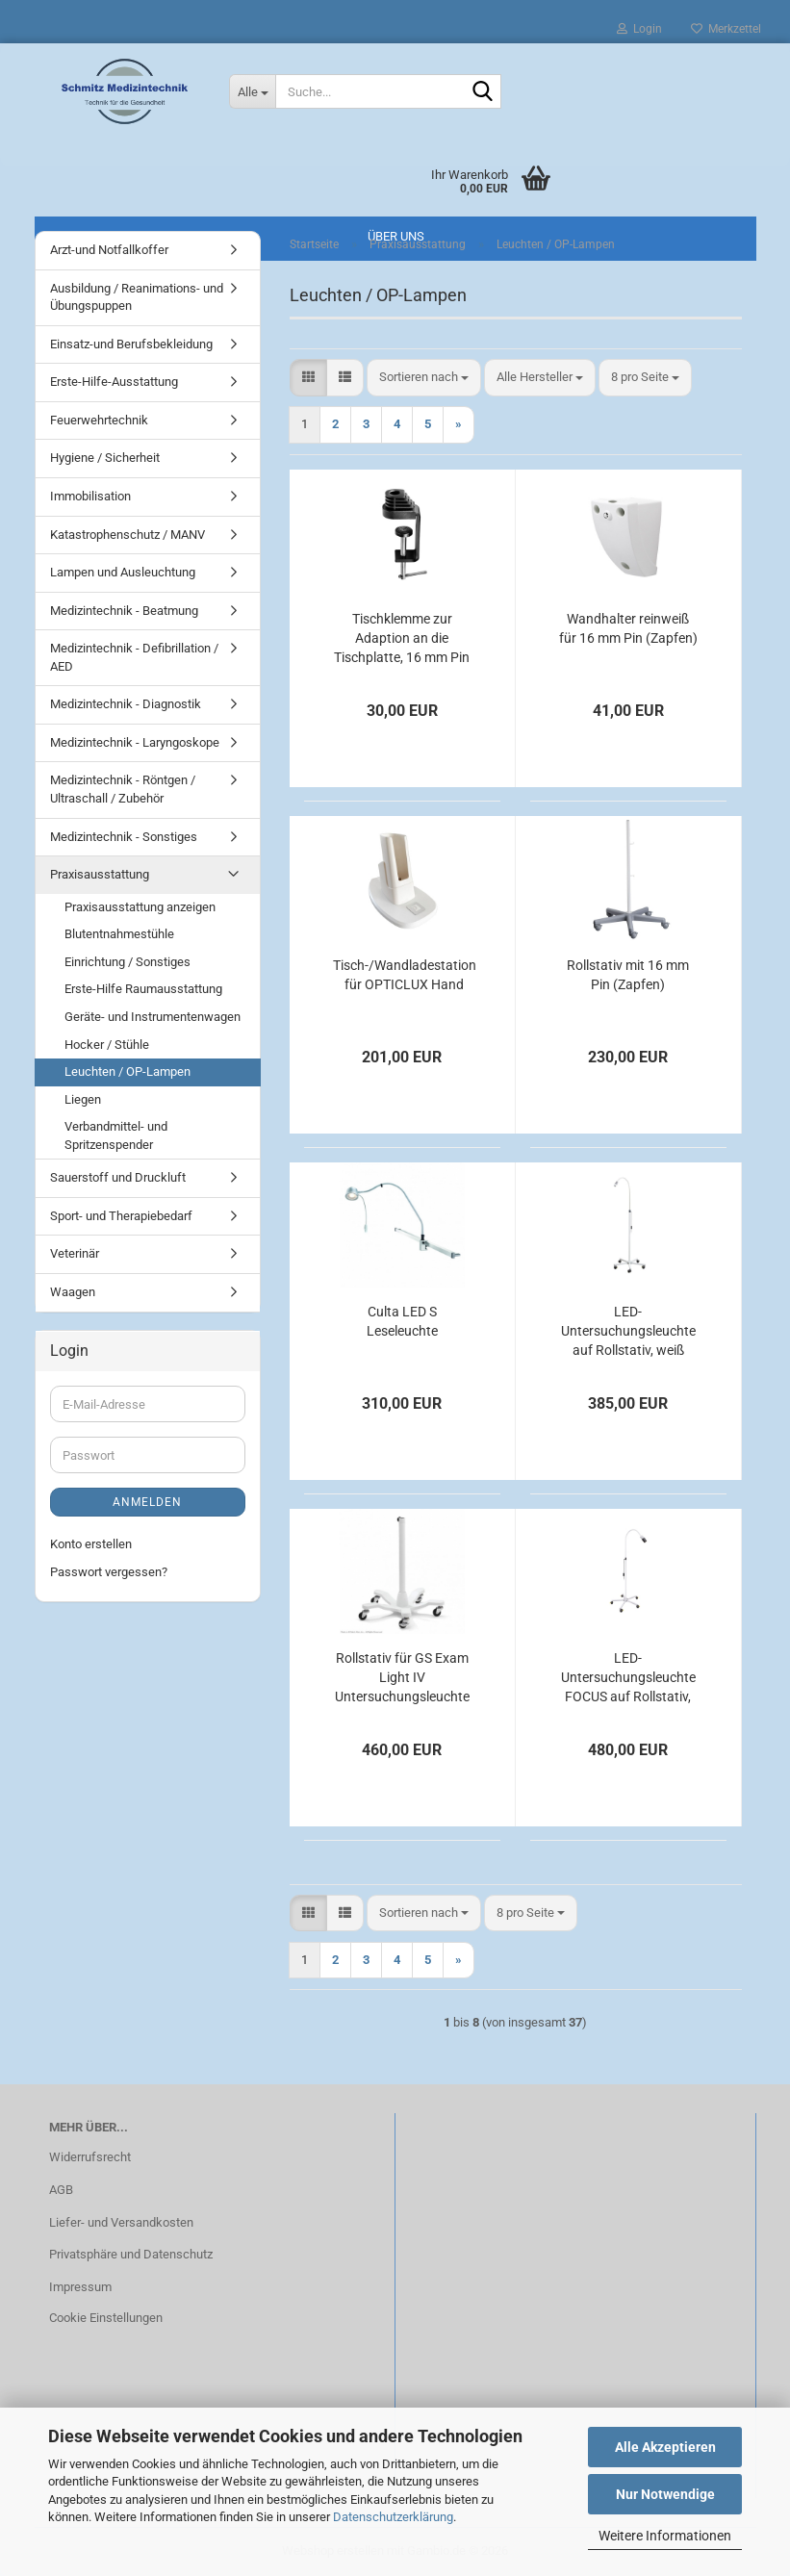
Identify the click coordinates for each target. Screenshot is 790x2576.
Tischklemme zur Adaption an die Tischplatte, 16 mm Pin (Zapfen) (402, 639)
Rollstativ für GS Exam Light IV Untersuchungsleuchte (402, 1677)
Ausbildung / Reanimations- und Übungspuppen (136, 297)
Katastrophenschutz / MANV (127, 534)
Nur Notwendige (665, 2494)
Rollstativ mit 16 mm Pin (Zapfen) (628, 974)
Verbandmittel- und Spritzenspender (115, 1135)
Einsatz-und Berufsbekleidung (131, 344)
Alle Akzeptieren (665, 2447)
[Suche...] (252, 91)
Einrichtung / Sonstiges (127, 962)
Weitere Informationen (665, 2535)
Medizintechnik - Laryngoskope (134, 742)
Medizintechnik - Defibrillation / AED (134, 657)
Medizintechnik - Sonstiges (123, 836)
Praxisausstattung (99, 874)
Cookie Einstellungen (106, 2317)
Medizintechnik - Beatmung (124, 610)
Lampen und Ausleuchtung (122, 572)
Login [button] (639, 29)
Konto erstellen (91, 1544)
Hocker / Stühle (106, 1044)
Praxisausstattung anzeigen (140, 907)
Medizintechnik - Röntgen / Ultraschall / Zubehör (122, 789)
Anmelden (147, 1502)
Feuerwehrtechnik (99, 420)
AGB (61, 2189)
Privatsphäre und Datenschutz (131, 2254)
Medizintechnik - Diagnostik (125, 704)
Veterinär (74, 1253)
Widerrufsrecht (90, 2157)
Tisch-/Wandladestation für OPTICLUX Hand (404, 974)
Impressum (80, 2287)
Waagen (72, 1292)
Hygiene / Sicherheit (105, 457)
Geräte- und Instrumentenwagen (152, 1016)
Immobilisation (90, 496)
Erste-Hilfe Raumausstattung (143, 989)
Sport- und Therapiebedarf (121, 1216)
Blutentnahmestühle (119, 934)
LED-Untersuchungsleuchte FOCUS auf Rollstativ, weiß (628, 1678)
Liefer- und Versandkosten (121, 2222)
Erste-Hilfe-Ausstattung (114, 381)
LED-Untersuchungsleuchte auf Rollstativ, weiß (628, 1331)
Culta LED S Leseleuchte (402, 1321)
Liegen (82, 1099)
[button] (308, 377)
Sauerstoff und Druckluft (118, 1177)
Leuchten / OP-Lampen (127, 1071)
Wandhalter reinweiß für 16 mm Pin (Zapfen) (628, 628)
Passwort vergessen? (108, 1572)
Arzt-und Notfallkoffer (109, 249)
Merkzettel (726, 29)
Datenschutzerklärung (393, 2517)
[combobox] (424, 377)
